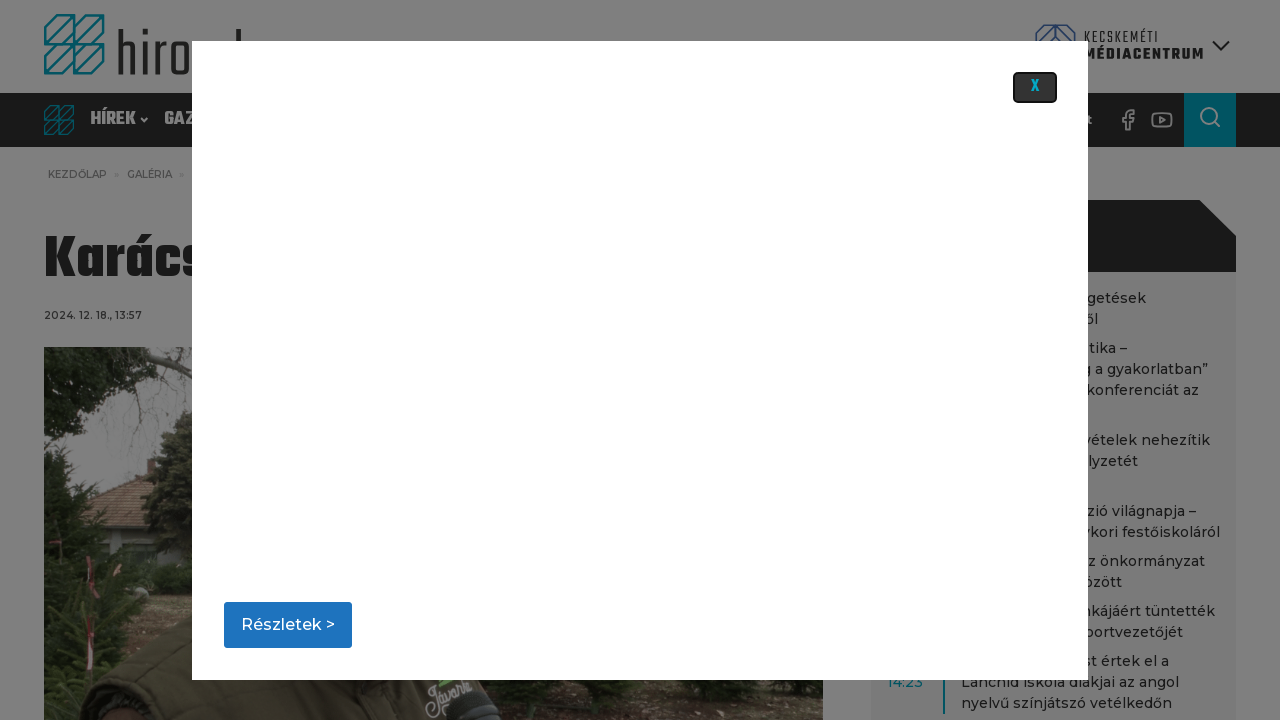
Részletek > (288, 624)
